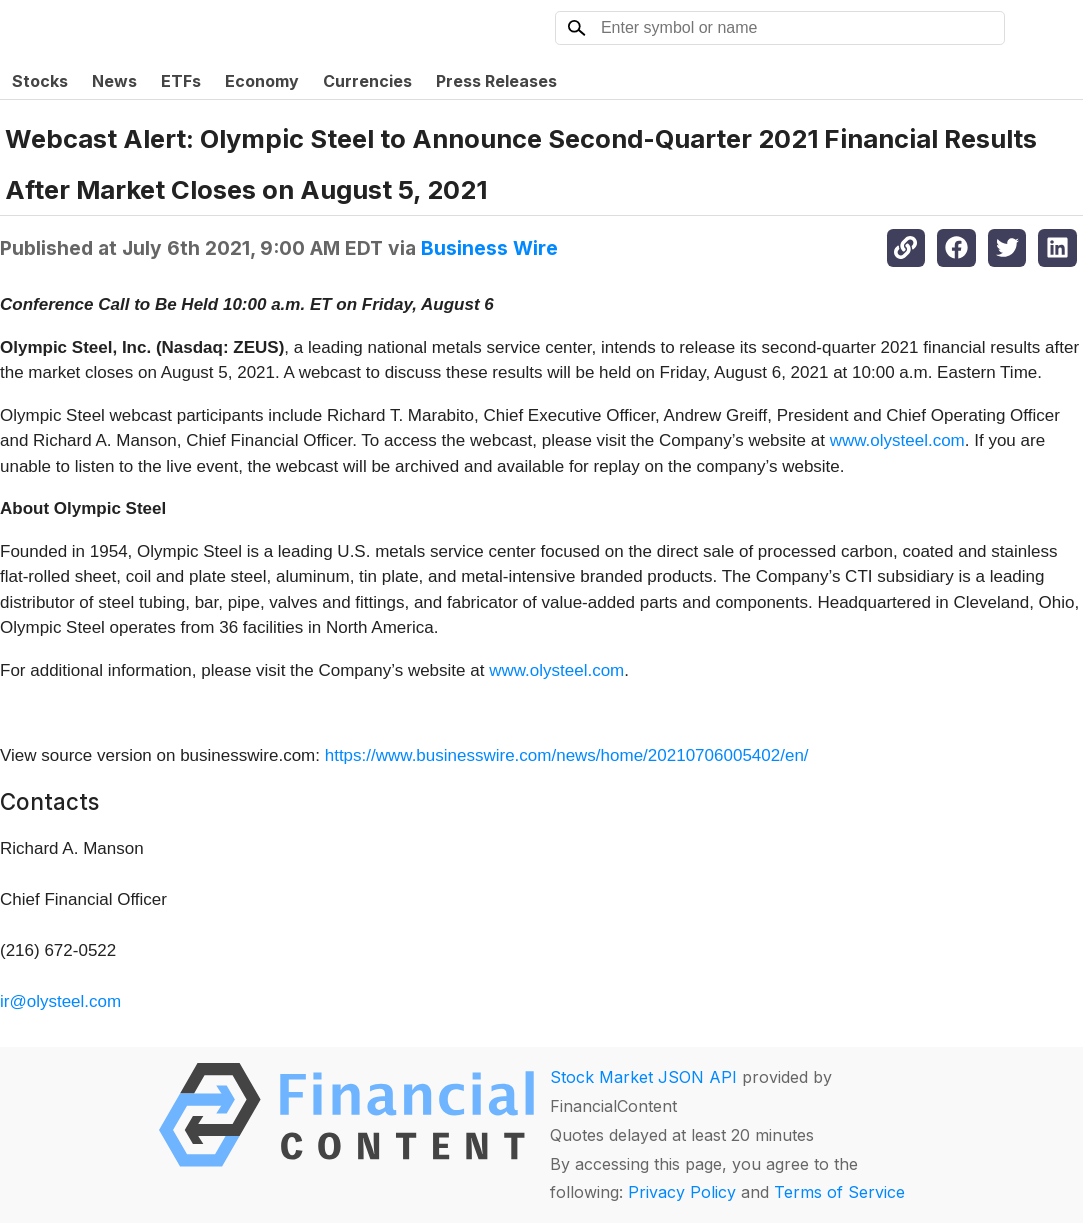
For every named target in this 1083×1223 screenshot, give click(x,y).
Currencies (367, 81)
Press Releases (496, 81)
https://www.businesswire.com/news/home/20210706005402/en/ (567, 755)
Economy (262, 81)
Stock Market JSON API (643, 1077)
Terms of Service (839, 1192)
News (114, 81)
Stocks (40, 81)
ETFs (181, 81)
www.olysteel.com (897, 440)
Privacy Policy (682, 1192)
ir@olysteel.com (60, 1001)
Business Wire (489, 248)
